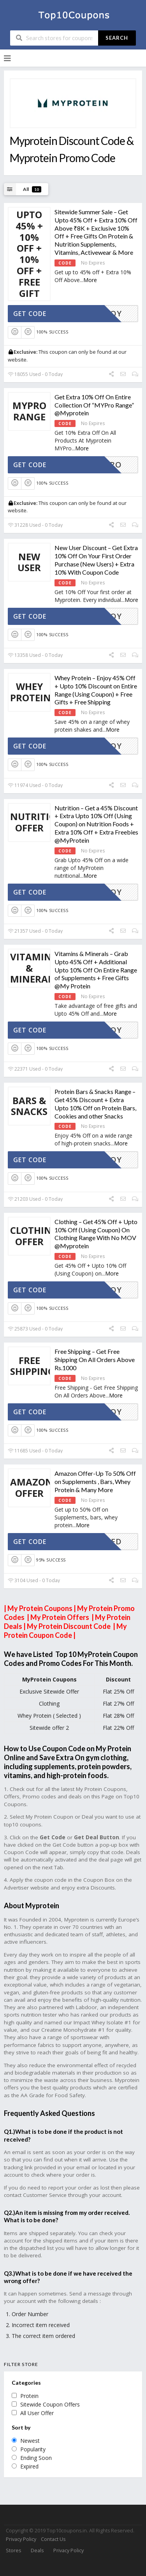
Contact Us (53, 2539)
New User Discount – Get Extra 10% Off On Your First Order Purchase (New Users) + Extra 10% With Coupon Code (96, 559)
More (90, 280)
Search (117, 38)
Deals (37, 2550)
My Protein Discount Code (69, 1626)
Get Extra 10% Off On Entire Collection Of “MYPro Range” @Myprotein (94, 405)
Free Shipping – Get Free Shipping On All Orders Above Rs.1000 (95, 1359)
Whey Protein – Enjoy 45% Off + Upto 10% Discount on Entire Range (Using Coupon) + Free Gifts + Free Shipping (96, 690)
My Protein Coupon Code (65, 1630)
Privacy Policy (21, 2539)
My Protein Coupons (39, 1608)
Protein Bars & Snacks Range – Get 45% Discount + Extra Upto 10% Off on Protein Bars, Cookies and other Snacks (95, 1103)
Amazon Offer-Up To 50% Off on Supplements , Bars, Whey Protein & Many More (95, 1481)
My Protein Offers (60, 1617)
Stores (13, 2550)
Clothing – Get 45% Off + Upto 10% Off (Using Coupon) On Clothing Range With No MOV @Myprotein (96, 1233)
